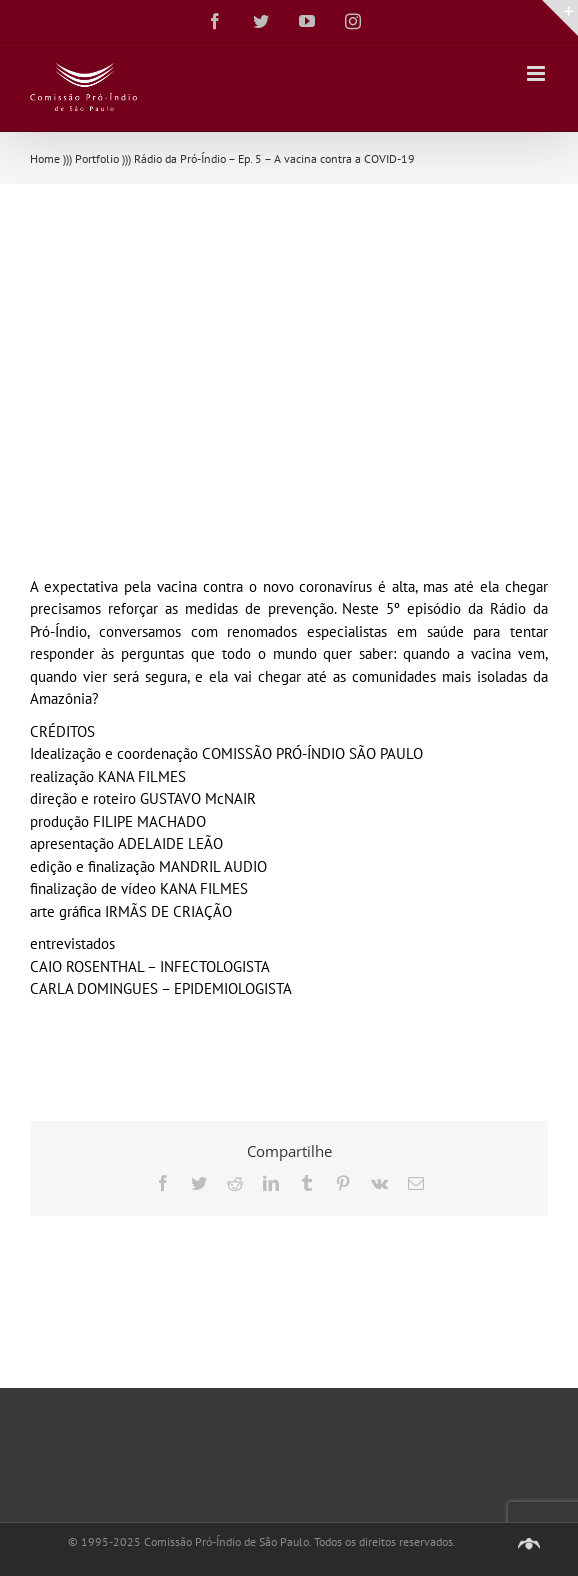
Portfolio (97, 158)
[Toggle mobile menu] (537, 73)
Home (45, 158)
